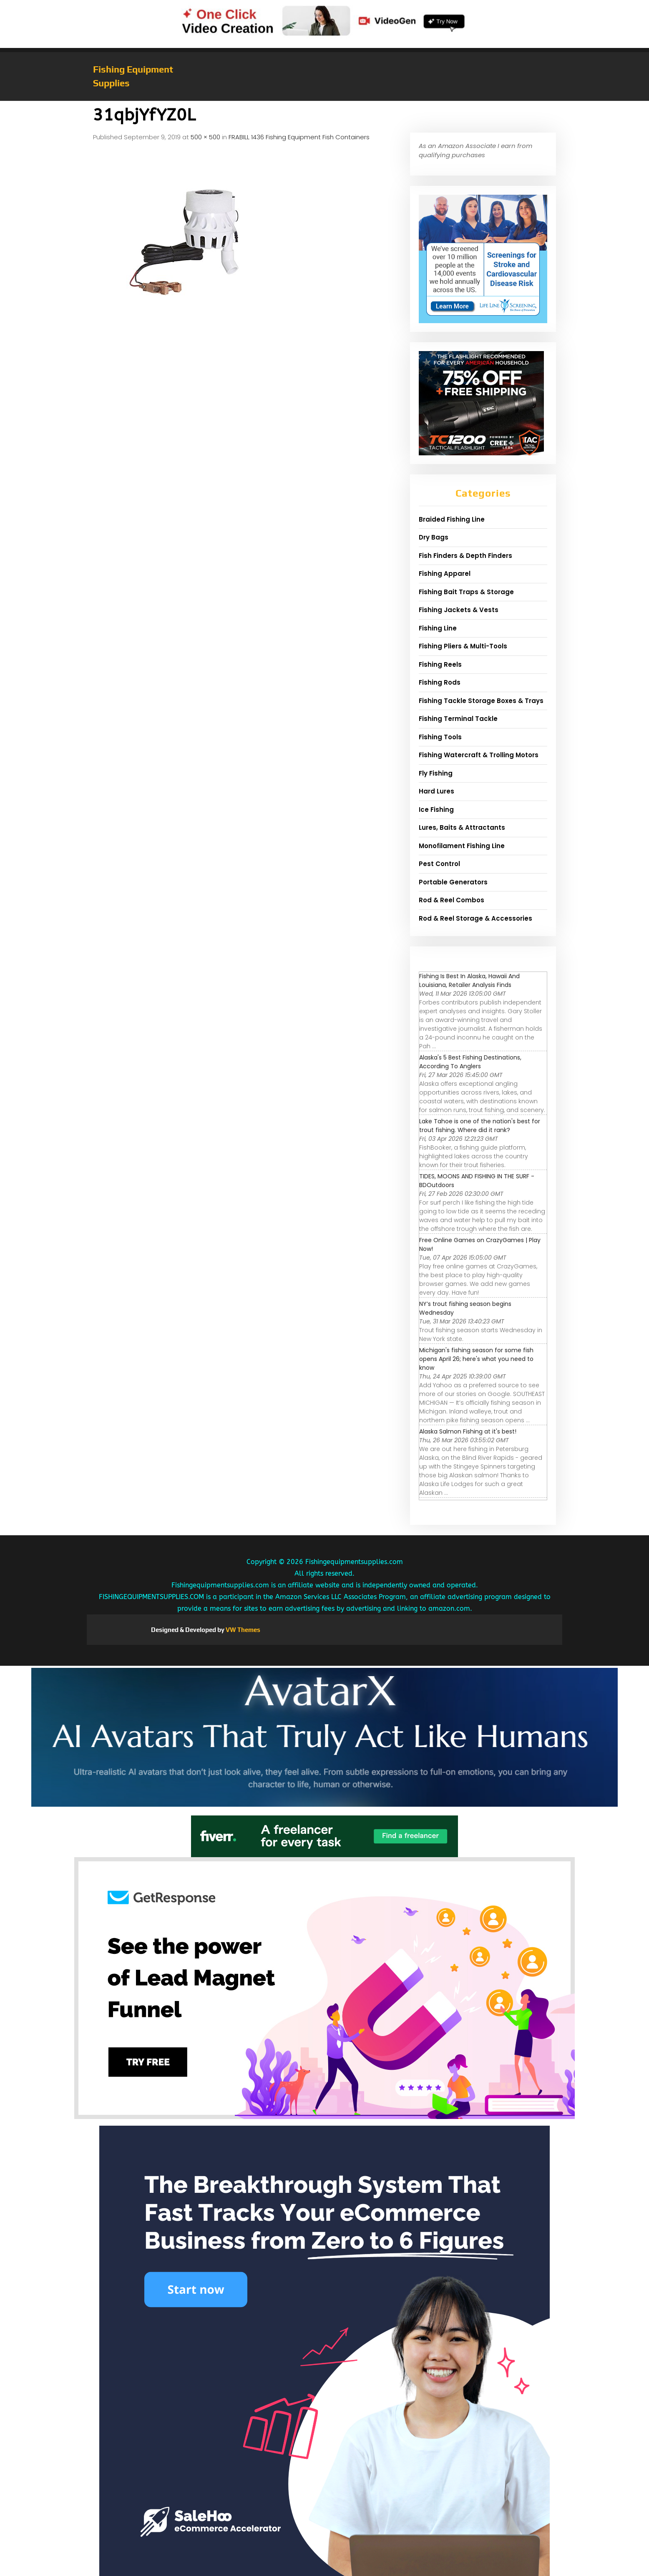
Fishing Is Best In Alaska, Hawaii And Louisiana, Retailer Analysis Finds (469, 980)
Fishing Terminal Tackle (458, 718)
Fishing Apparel (444, 573)
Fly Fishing (436, 773)
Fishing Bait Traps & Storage (466, 592)
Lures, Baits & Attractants (462, 827)
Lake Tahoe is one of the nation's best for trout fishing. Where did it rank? (479, 1125)
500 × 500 (205, 137)
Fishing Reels (440, 664)
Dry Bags (433, 537)
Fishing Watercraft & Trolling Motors (478, 755)
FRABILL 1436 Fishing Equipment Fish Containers (299, 137)
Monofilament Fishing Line (462, 845)
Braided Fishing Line (452, 519)
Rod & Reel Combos (451, 900)
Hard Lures (436, 791)
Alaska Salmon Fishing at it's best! (467, 1431)
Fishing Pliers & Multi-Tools (463, 646)
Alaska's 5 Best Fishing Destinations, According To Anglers (470, 1061)
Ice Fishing (436, 809)
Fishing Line (438, 628)
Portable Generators (453, 882)
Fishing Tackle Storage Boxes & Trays (481, 700)
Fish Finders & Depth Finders (465, 555)
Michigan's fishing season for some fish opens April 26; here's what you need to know (476, 1359)
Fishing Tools (440, 737)
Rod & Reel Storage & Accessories (475, 918)
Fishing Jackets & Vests (458, 609)
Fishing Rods (439, 682)
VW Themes (242, 1629)
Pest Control (439, 863)
